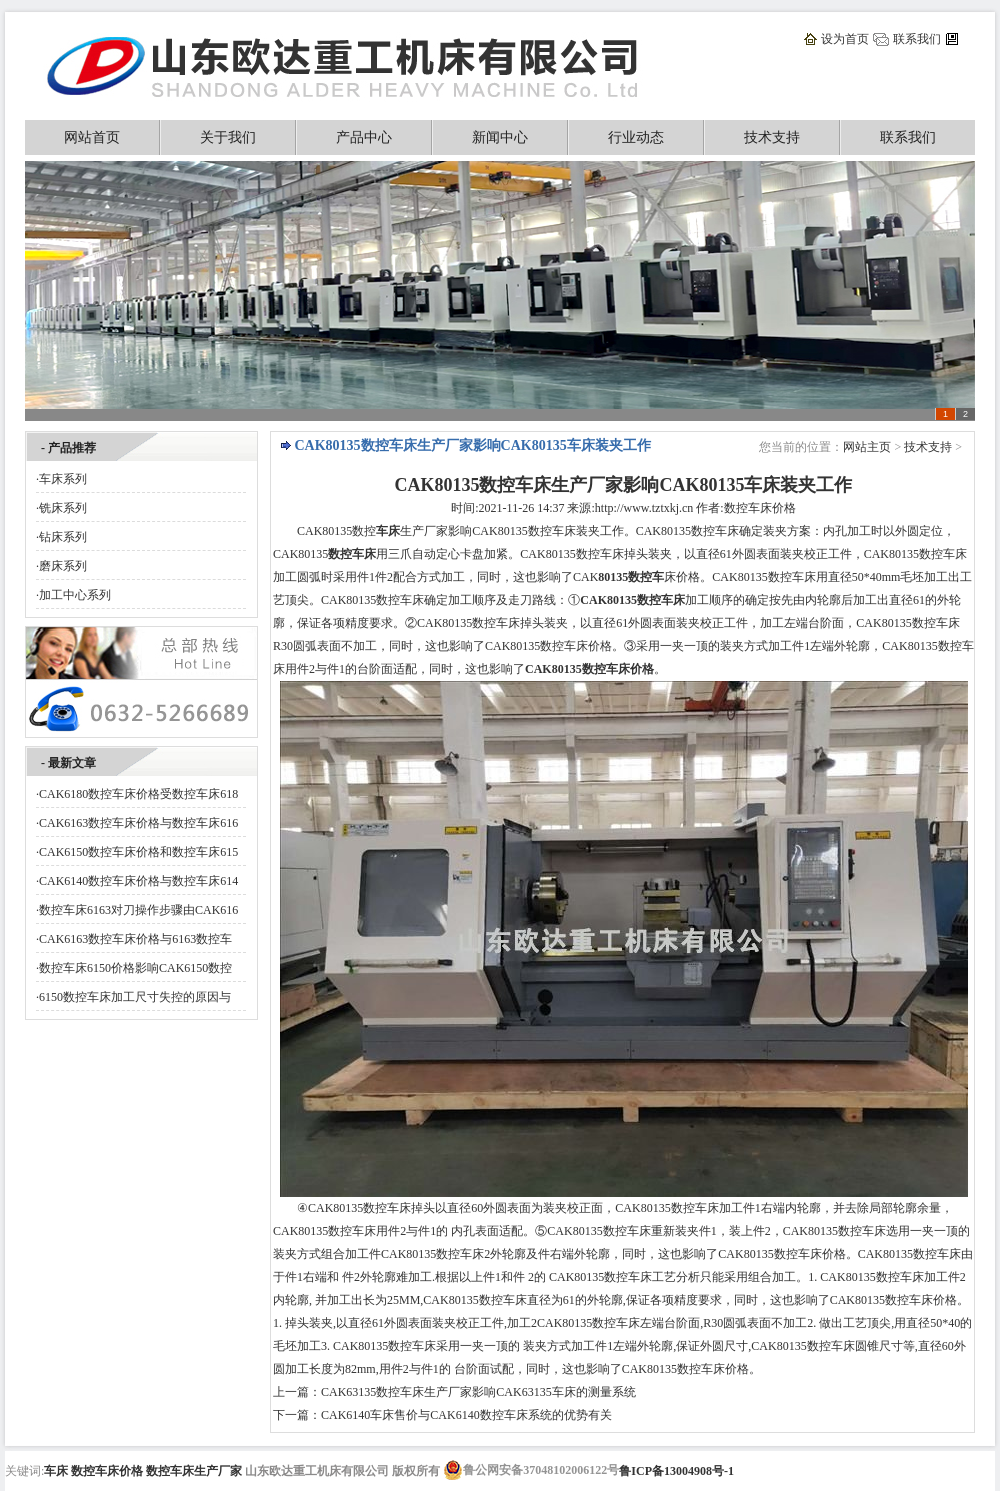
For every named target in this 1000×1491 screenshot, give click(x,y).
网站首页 (92, 137)
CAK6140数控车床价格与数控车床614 (138, 881)
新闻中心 (500, 137)
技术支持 (772, 137)
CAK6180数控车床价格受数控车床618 (138, 794)
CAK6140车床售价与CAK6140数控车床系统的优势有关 (466, 1415)
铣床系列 (63, 508)
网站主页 (867, 447)
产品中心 (364, 137)
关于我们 (228, 137)
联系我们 (917, 39)
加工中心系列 (75, 595)
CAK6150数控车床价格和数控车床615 (138, 852)
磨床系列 (63, 566)
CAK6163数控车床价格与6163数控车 (135, 939)
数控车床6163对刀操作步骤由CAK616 (138, 910)
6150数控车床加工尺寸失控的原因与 (135, 997)
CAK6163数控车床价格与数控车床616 (138, 823)
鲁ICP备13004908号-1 (676, 1471)
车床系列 (63, 479)
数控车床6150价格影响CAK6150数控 (135, 968)
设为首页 (845, 39)
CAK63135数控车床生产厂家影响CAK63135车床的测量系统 (478, 1392)
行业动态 (636, 137)
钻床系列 (63, 537)
